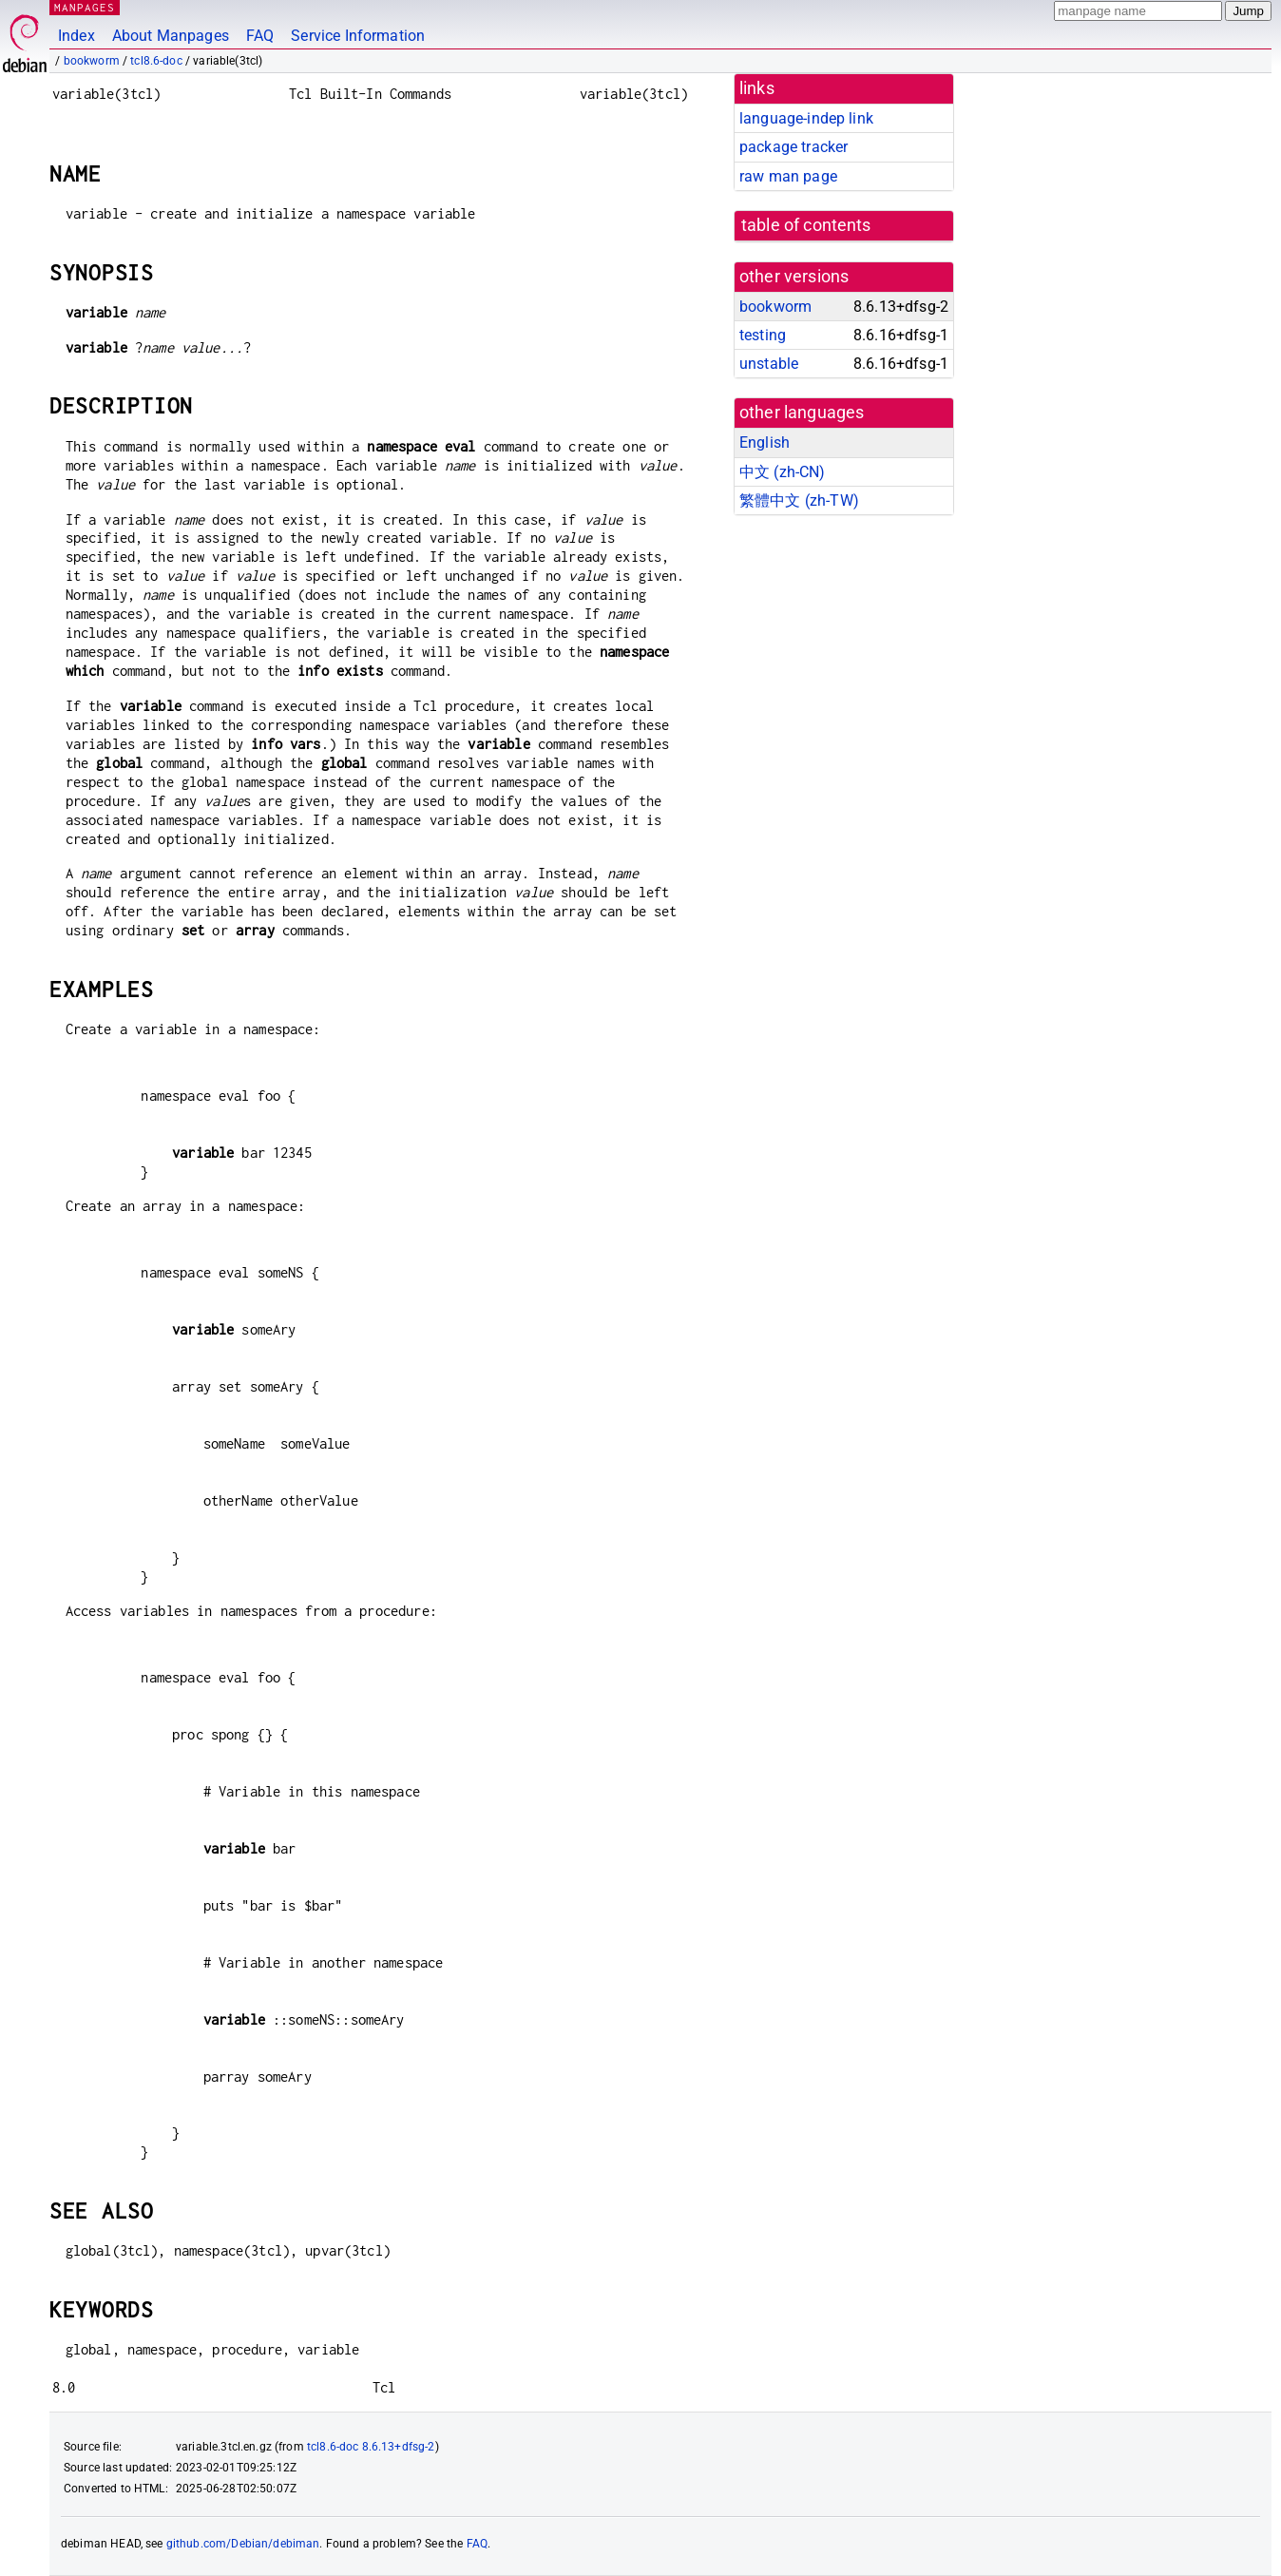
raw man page (788, 176)
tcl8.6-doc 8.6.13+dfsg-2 (371, 2446)
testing (762, 335)
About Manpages (170, 36)
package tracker (793, 147)
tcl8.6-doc (156, 60)
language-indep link (806, 118)
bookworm (92, 60)
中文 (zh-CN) (782, 472)
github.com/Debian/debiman (243, 2543)
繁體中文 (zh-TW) (799, 500)
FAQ (260, 36)
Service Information (358, 36)
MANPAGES (84, 7)
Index (76, 36)
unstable (768, 364)
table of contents (806, 225)
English (764, 442)
